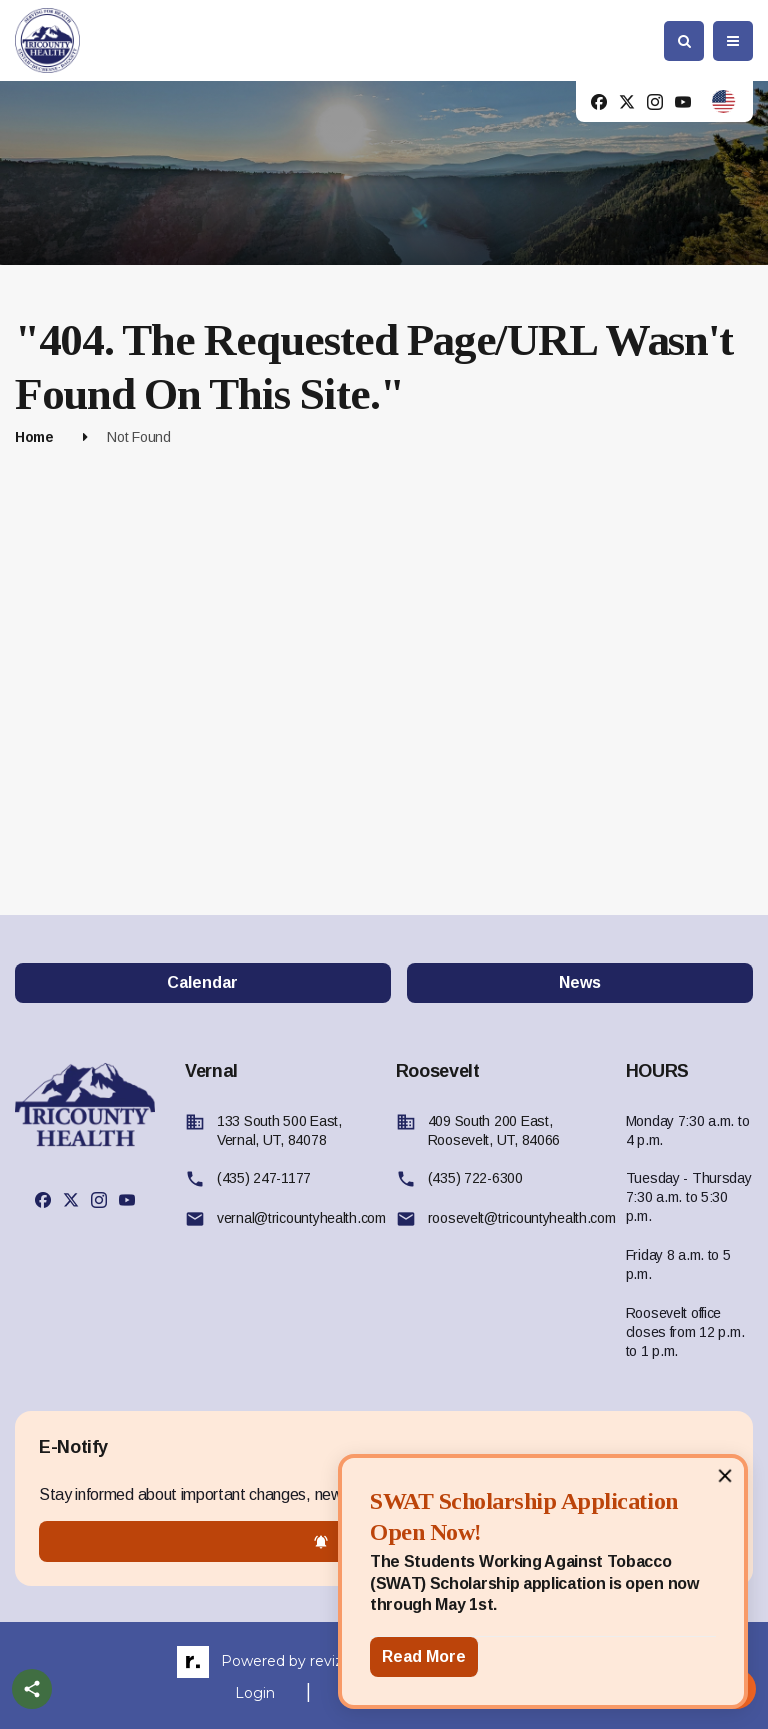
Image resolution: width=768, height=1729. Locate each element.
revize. (332, 1661)
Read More (424, 1656)
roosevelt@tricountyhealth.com (522, 1218)
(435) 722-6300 (475, 1178)
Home (34, 437)
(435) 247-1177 (264, 1178)
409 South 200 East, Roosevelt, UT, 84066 (494, 1130)
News (580, 982)
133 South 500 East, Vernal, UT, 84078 (279, 1130)
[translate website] (723, 101)
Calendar (202, 982)
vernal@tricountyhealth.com (301, 1218)
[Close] (725, 1475)
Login (255, 1693)
